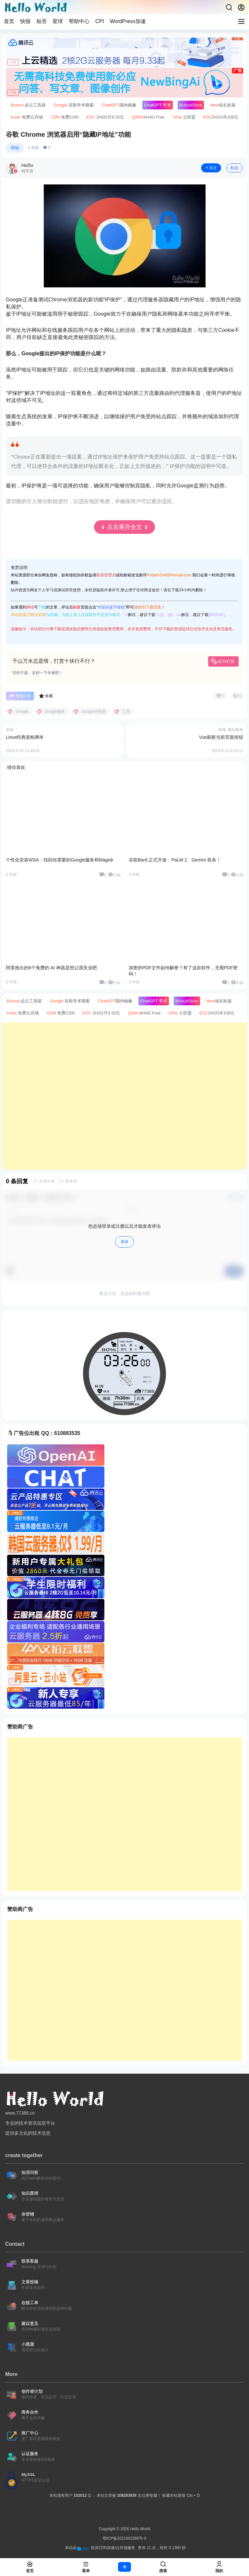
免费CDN (64, 117)
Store (190, 105)
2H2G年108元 (220, 117)
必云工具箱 (28, 105)
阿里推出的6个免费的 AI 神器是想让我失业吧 (51, 967)
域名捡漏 (222, 105)
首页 (9, 21)
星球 (58, 21)
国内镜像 (119, 105)
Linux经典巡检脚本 (25, 737)
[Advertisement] (124, 1096)
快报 (25, 21)
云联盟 (184, 117)
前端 (15, 147)
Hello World (139, 2529)
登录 (124, 1241)
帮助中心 (79, 21)
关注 (211, 168)
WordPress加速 (128, 21)
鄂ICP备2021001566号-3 (124, 2538)
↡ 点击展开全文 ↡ (124, 527)
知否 (41, 21)
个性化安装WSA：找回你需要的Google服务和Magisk (59, 859)
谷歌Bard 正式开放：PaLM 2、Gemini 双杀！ (175, 859)
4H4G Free (148, 117)
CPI (99, 21)
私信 (234, 168)
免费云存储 (27, 117)
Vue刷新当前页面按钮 (221, 737)
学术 (157, 105)
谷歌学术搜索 (74, 105)
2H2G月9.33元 (105, 117)
